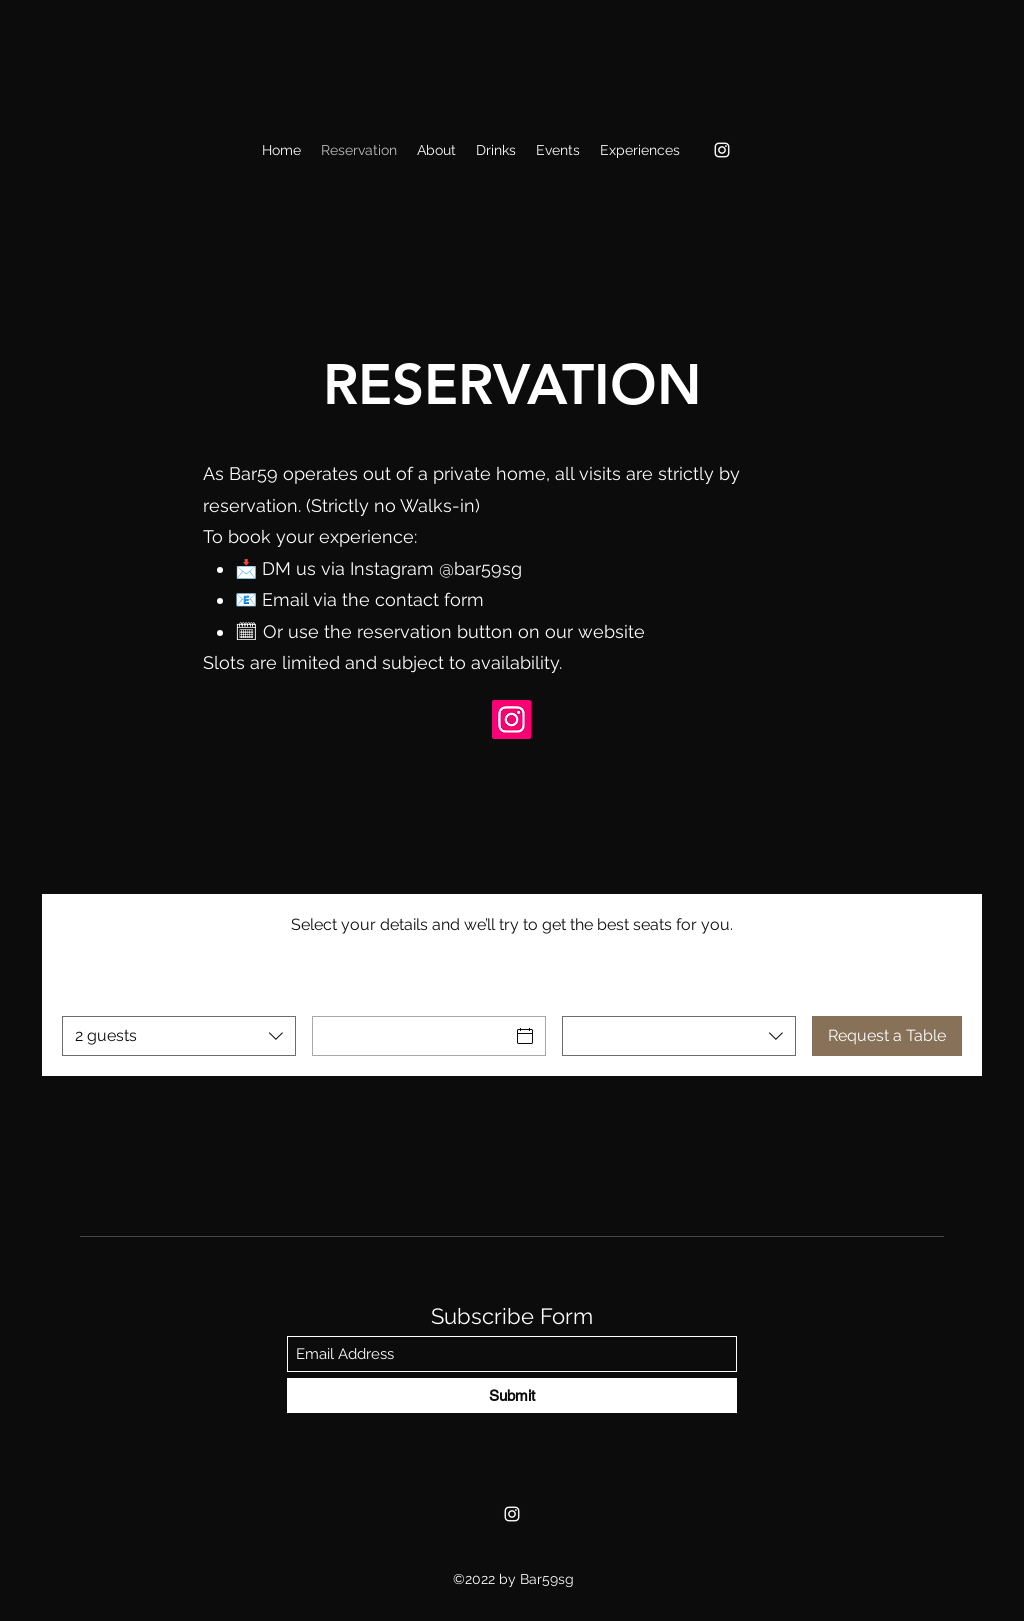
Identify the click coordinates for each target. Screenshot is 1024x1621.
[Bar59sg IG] (511, 719)
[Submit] (512, 1395)
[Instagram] (722, 150)
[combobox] (179, 1036)
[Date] (411, 1036)
